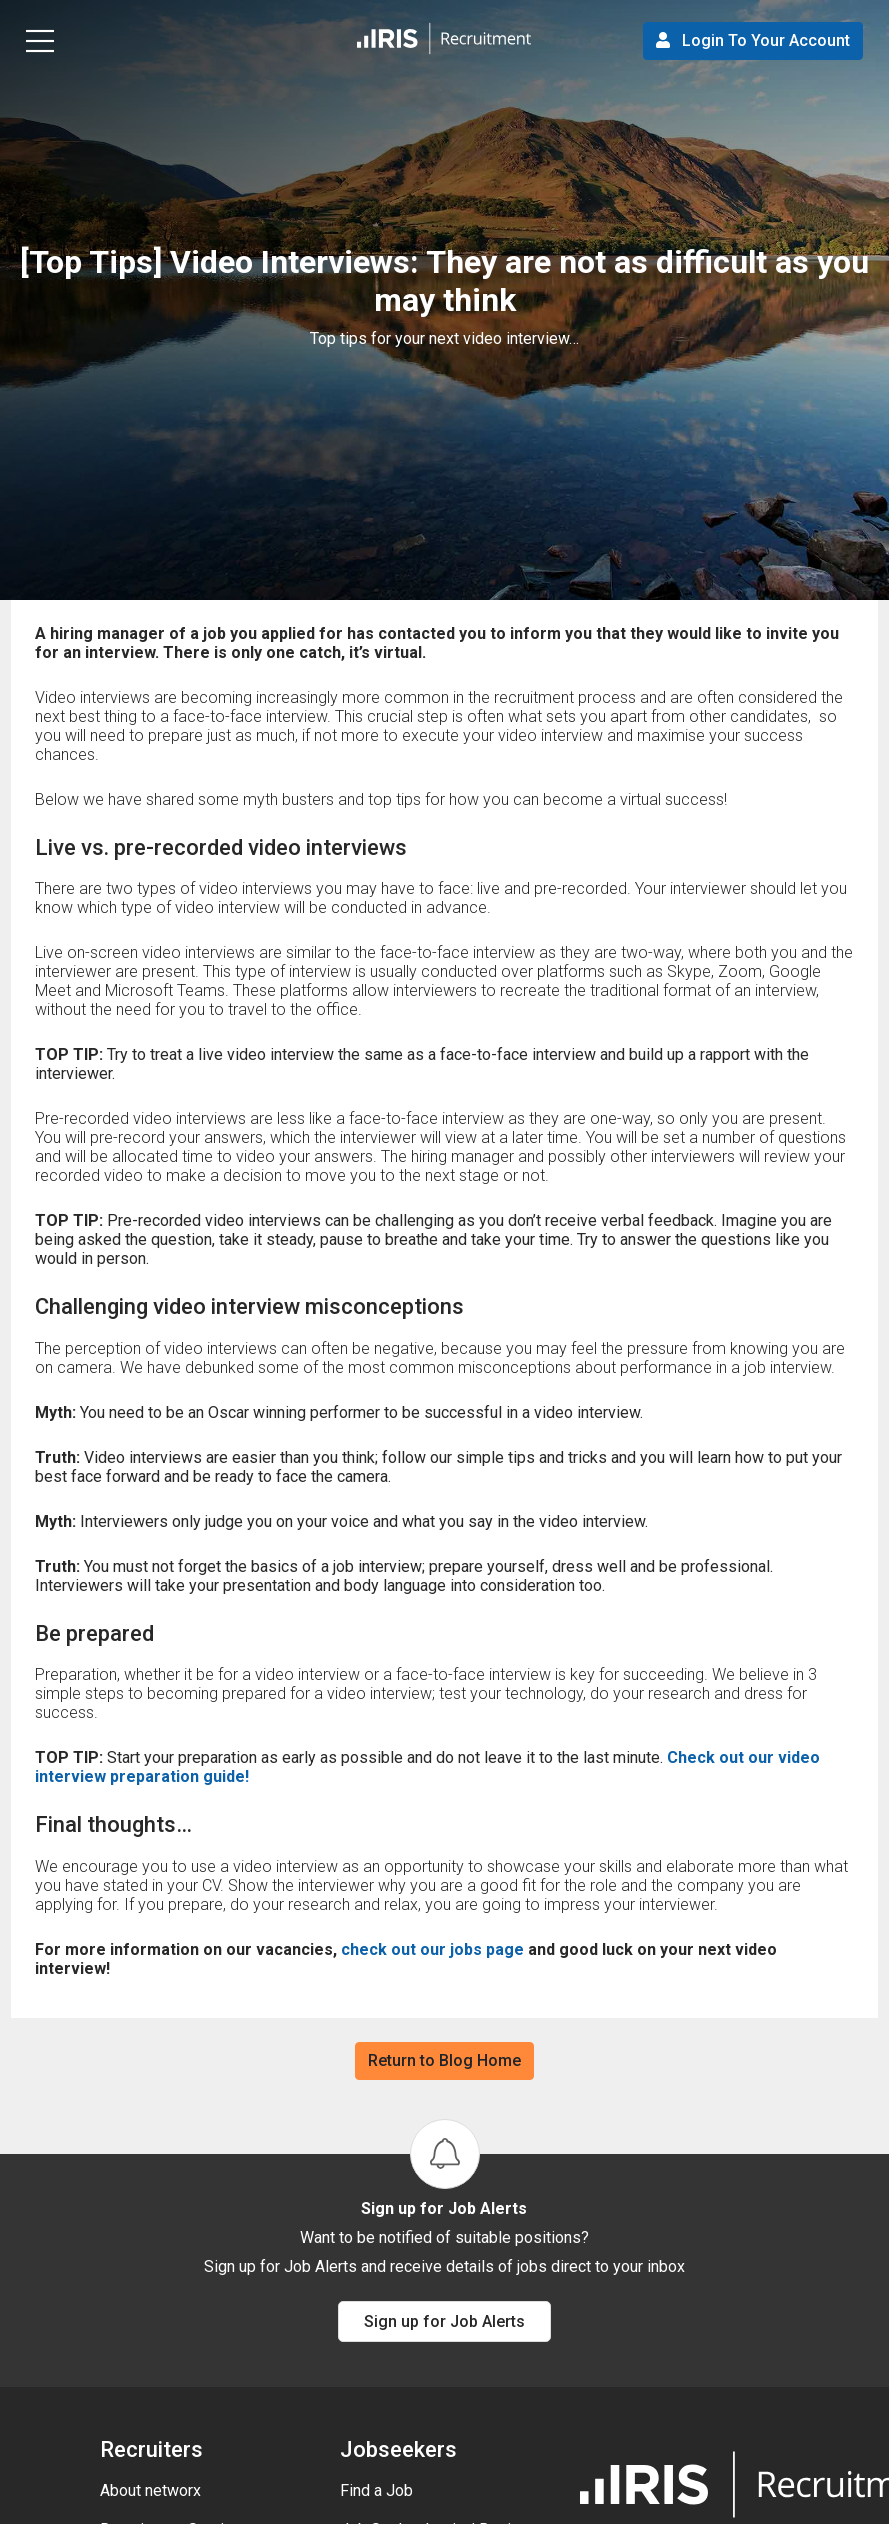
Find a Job (376, 2490)
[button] (444, 40)
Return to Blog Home (444, 2060)
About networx (150, 2490)
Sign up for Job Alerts (444, 2321)
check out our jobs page (434, 1949)
